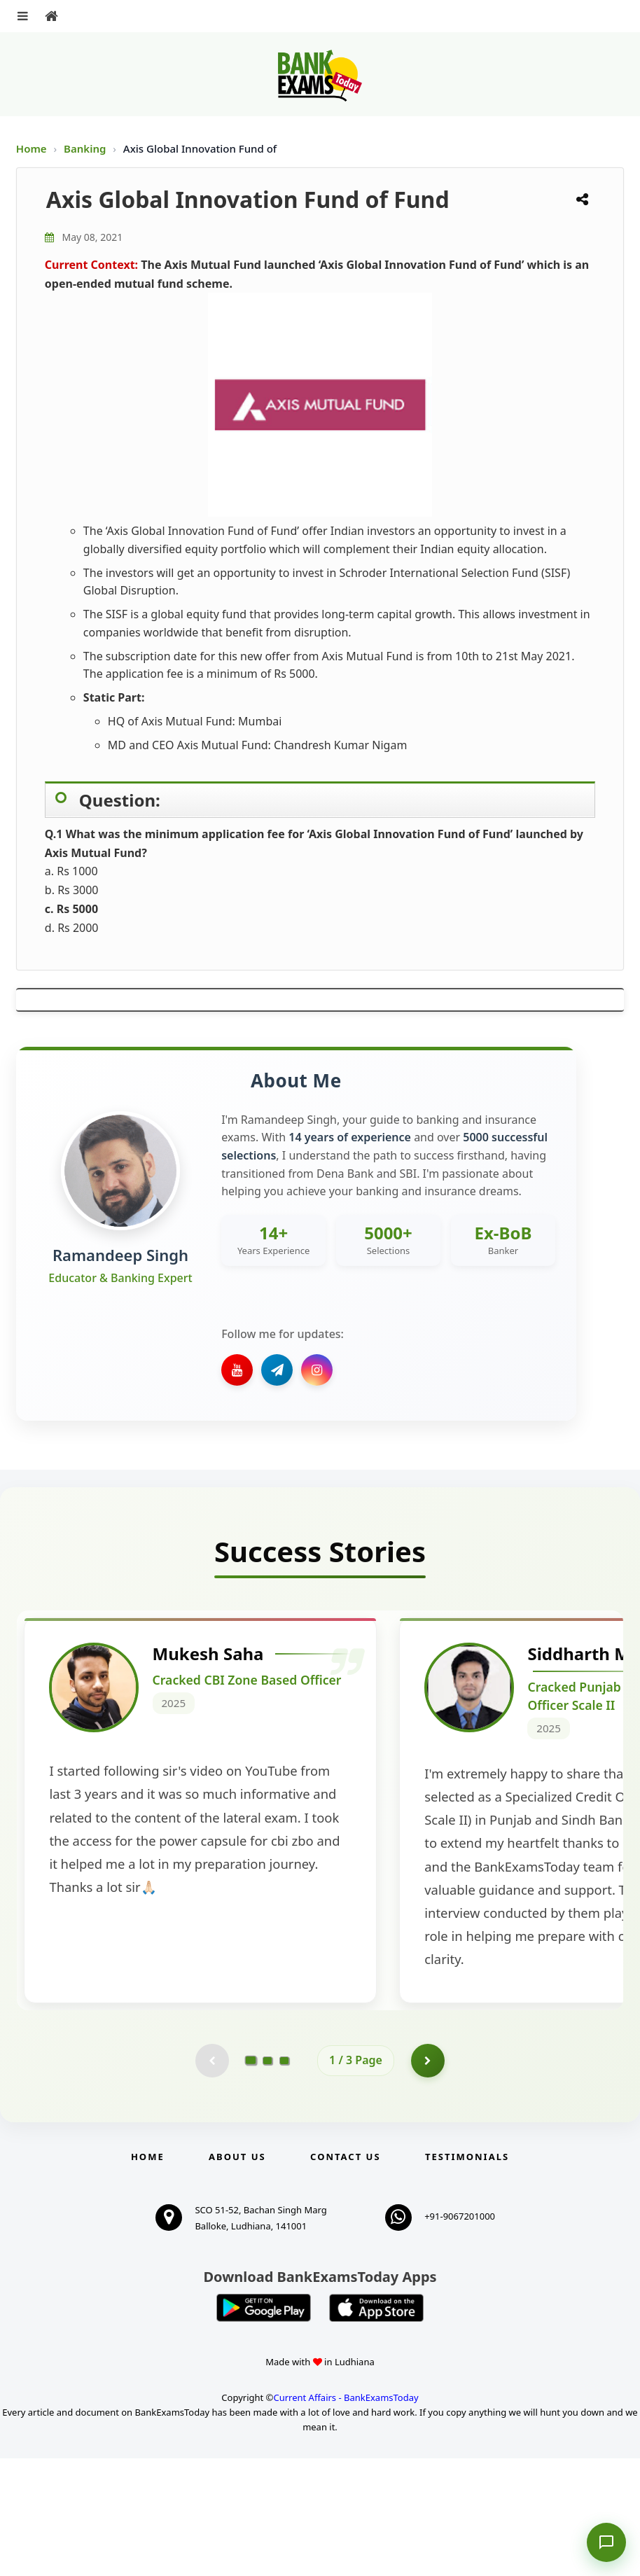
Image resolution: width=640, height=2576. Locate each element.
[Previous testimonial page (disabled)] (211, 2177)
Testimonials (467, 2274)
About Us (237, 2274)
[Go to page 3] (284, 2177)
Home (31, 148)
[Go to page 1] (251, 2177)
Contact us (345, 2274)
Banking (85, 148)
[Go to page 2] (267, 2177)
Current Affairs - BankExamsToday (345, 2515)
